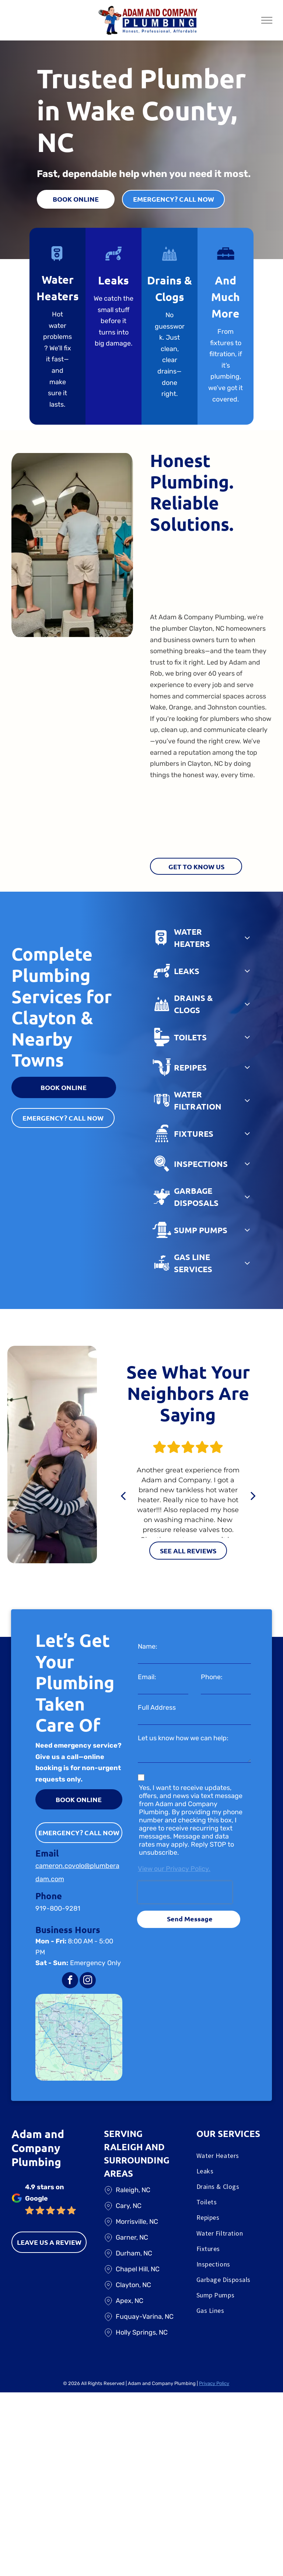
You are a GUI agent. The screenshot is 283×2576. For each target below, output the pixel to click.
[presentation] (185, 1892)
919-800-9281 (57, 1908)
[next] (253, 1495)
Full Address (157, 1707)
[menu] (266, 20)
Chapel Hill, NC (138, 2269)
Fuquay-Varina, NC (145, 2317)
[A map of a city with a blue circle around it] (78, 2037)
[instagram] (88, 1981)
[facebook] (70, 1981)
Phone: (212, 1677)
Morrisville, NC (137, 2222)
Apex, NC (129, 2301)
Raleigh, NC (133, 2190)
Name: (147, 1646)
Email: (147, 1677)
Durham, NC (134, 2253)
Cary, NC (129, 2206)
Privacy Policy (214, 2383)
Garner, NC (132, 2237)
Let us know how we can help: (183, 1738)
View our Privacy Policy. (174, 1869)
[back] (123, 1495)
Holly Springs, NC (142, 2332)
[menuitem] (234, 2157)
